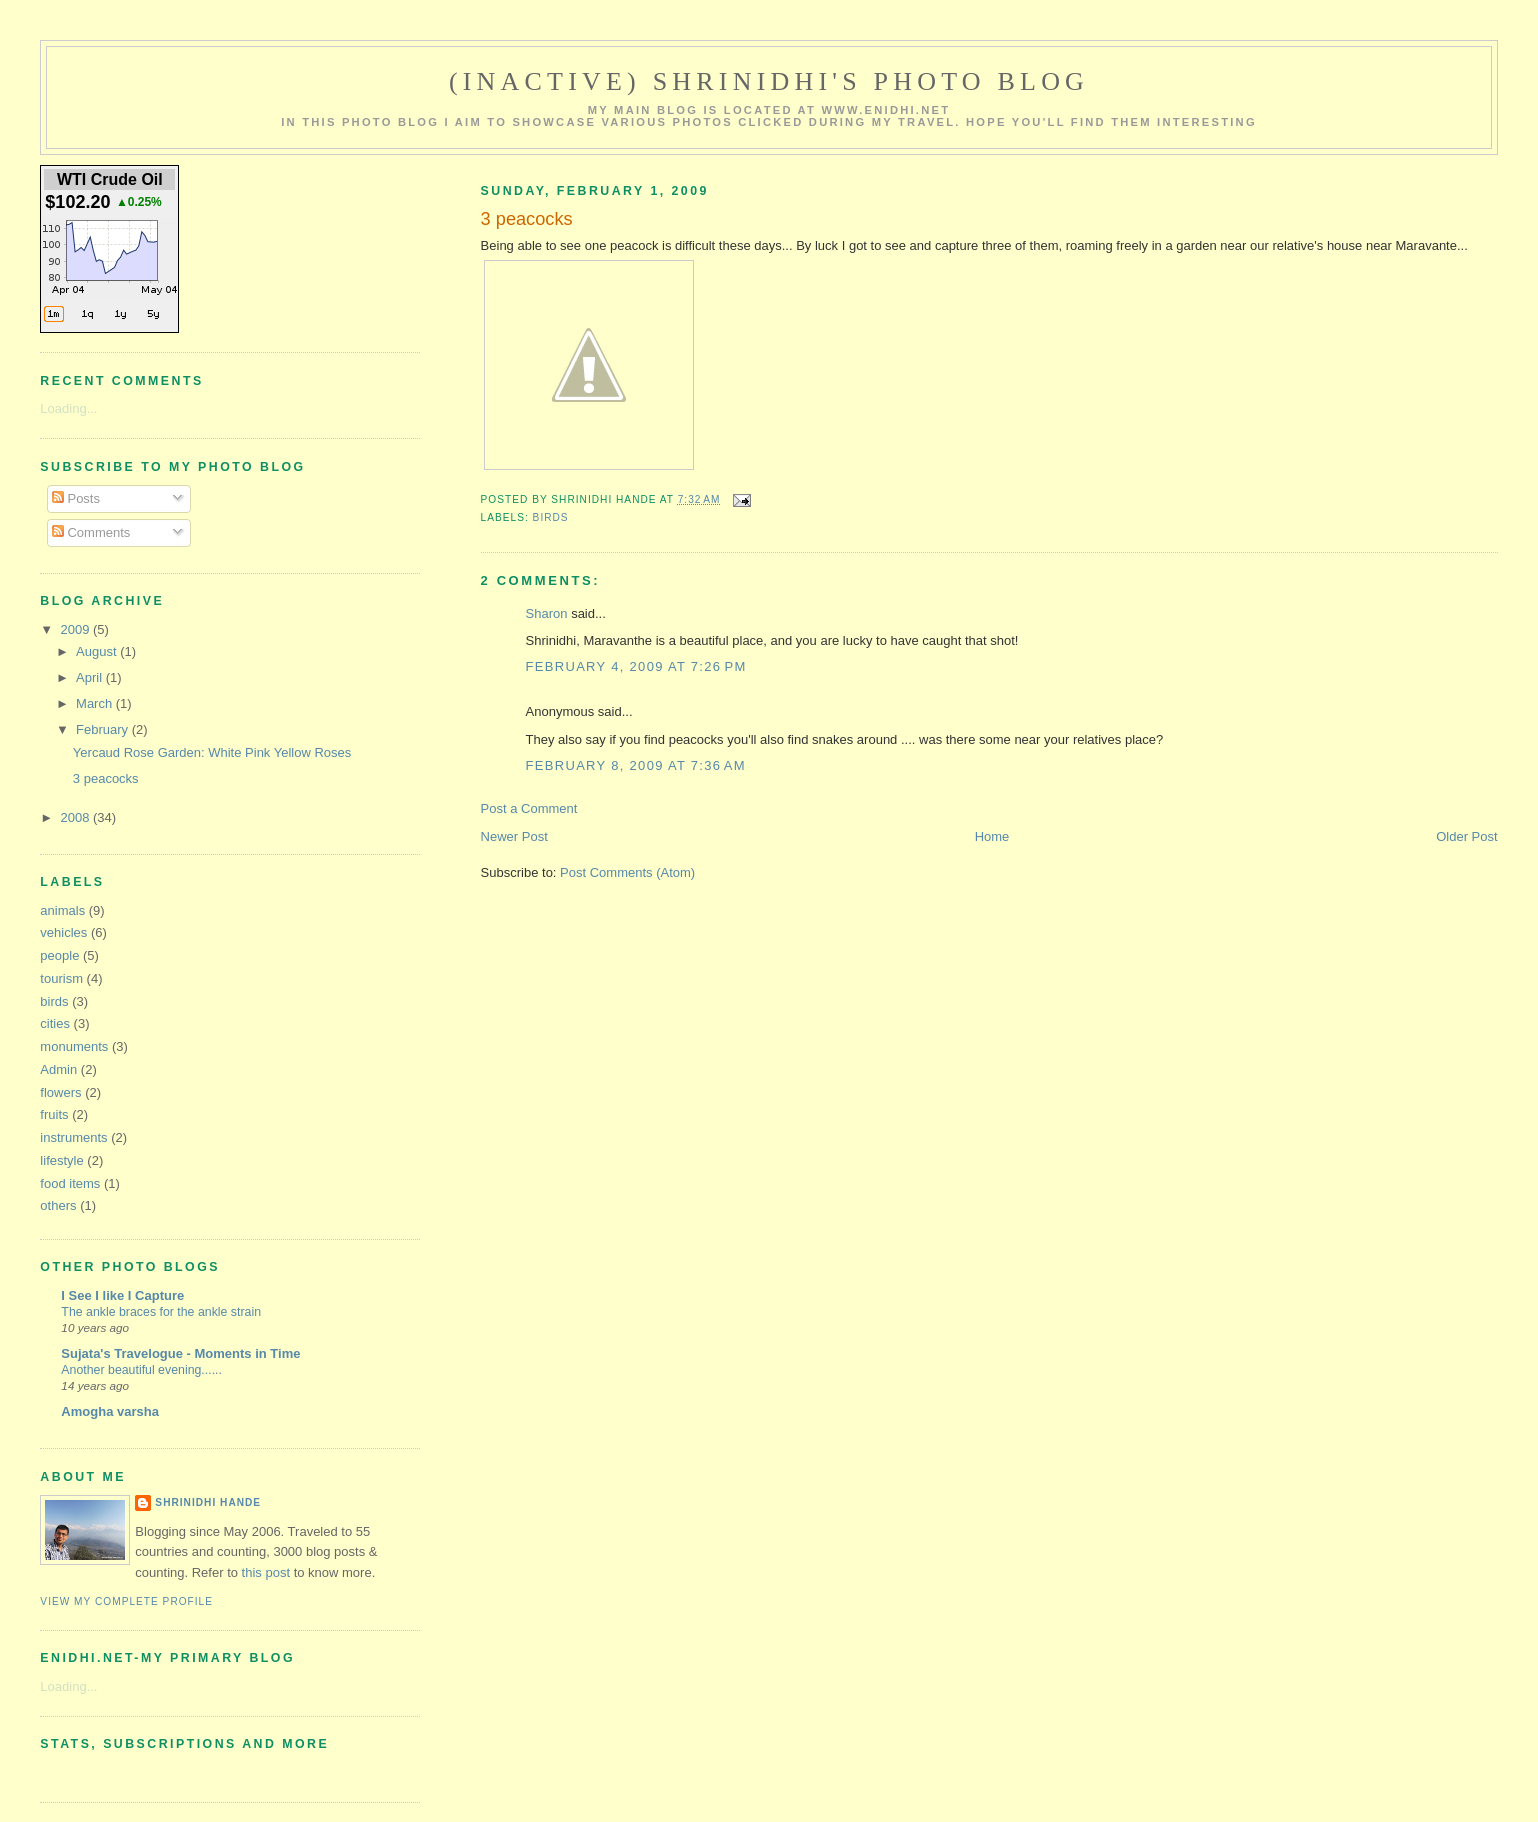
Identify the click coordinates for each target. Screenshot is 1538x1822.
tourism (61, 978)
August (98, 651)
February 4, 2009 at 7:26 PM (636, 666)
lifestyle (61, 1160)
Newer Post (514, 836)
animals (62, 910)
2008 (76, 817)
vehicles (63, 932)
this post (266, 1572)
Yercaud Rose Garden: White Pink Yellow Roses (212, 752)
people (59, 955)
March (96, 703)
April (91, 677)
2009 (76, 629)
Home (992, 836)
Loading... (68, 408)
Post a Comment (529, 808)
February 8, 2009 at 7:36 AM (636, 765)
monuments (74, 1046)
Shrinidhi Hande (208, 1502)
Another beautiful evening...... (141, 1370)
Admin (58, 1069)
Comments (91, 532)
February (104, 729)
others (58, 1205)
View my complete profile (126, 1601)
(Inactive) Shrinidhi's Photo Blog (769, 81)
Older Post (1466, 836)
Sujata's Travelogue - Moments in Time (180, 1353)
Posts (76, 498)
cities (55, 1023)
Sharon (547, 613)
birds (551, 517)
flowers (60, 1092)
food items (70, 1183)
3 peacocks (106, 778)
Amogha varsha (110, 1411)
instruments (73, 1137)
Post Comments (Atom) (627, 872)
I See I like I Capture (122, 1295)
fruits (54, 1114)
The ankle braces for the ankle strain (161, 1312)
